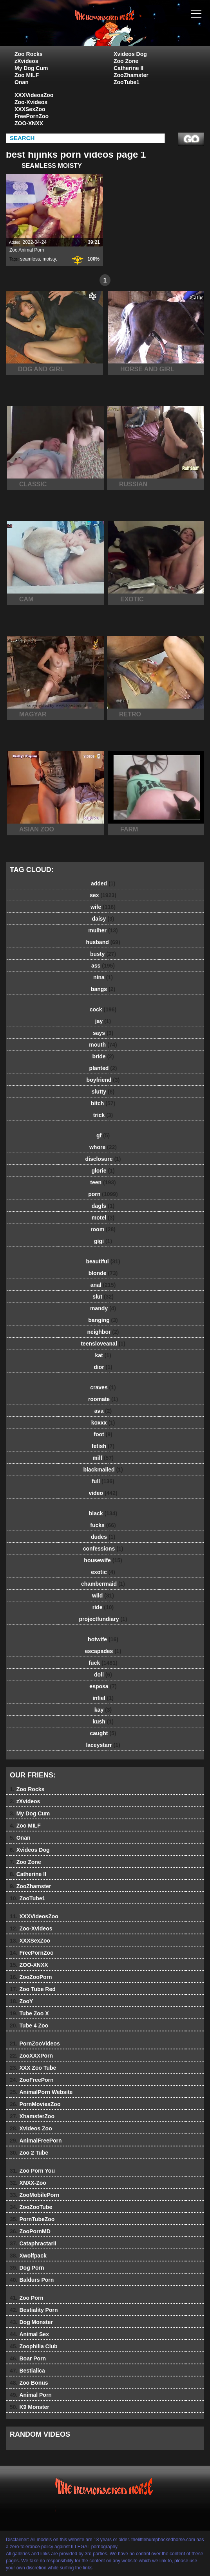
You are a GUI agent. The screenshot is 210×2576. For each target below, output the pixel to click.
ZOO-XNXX (28, 123)
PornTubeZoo (32, 2219)
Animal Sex (29, 2334)
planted (103, 1068)
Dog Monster (31, 2322)
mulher (103, 930)
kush (103, 1721)
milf (103, 1458)
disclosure (103, 1159)
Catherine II (128, 68)
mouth (103, 1045)
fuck (103, 1663)
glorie (102, 1170)
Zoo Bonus (29, 2383)
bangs (103, 989)
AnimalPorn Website (41, 2092)
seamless (30, 259)
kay (103, 1710)
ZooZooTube (31, 2207)
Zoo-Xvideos (30, 102)
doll (103, 1674)
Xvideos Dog (130, 54)
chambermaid (103, 1584)
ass (103, 965)
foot (103, 1434)
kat (103, 1355)
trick (103, 1115)
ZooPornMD (30, 2231)
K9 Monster (29, 2407)
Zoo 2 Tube (29, 2153)
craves (103, 1387)
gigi (103, 1241)
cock (103, 1009)
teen (103, 1182)
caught (103, 1733)
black (103, 1513)
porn (103, 1194)
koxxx (103, 1422)
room (103, 1229)
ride (103, 1607)
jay (103, 1021)
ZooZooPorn (31, 1977)
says (103, 1033)
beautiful (103, 1261)
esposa (102, 1686)
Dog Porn (27, 2268)
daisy (103, 919)
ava (103, 1411)
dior (103, 1367)
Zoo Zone (126, 61)
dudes (103, 1537)
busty (103, 954)
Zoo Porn (26, 2298)
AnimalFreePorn (36, 2140)
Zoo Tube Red (33, 1989)
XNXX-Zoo (28, 2183)
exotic (103, 1572)
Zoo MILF (26, 75)
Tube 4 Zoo (29, 2025)
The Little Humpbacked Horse (124, 30)
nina (103, 977)
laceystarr (103, 1745)
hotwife (103, 1639)
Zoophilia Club (34, 2346)
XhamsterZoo (32, 2116)
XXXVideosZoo (33, 95)
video (103, 1493)
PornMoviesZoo (35, 2104)
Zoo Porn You (32, 2171)
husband (103, 942)
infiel (103, 1698)
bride (103, 1056)
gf (103, 1135)
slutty (103, 1091)
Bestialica (27, 2370)
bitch (103, 1103)
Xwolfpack (28, 2255)
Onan (21, 82)
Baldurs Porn (32, 2280)
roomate (103, 1399)
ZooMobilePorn (34, 2195)
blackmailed (103, 1469)
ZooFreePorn (32, 2080)
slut (103, 1296)
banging (103, 1320)
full (103, 1481)
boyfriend (103, 1080)
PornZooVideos (35, 2043)
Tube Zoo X (29, 2013)
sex (103, 895)
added (103, 883)
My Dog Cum (31, 68)
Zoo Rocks (28, 54)
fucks (103, 1525)
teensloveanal (103, 1343)
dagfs (103, 1206)
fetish (103, 1446)
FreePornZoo (31, 116)
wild (103, 1595)
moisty (49, 259)
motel (103, 1217)
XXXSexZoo (29, 109)
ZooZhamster (131, 75)
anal (103, 1285)
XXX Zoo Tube (33, 2068)
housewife (103, 1560)
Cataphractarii (33, 2243)
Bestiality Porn (34, 2310)
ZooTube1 (126, 82)
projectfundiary (103, 1619)
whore (103, 1147)
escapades (103, 1651)
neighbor (103, 1332)
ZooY (21, 2001)
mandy (103, 1308)
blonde (103, 1273)
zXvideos (26, 61)
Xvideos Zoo (31, 2128)
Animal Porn (31, 2395)
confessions (103, 1548)
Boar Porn (28, 2358)
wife (103, 907)
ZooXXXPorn (31, 2056)
